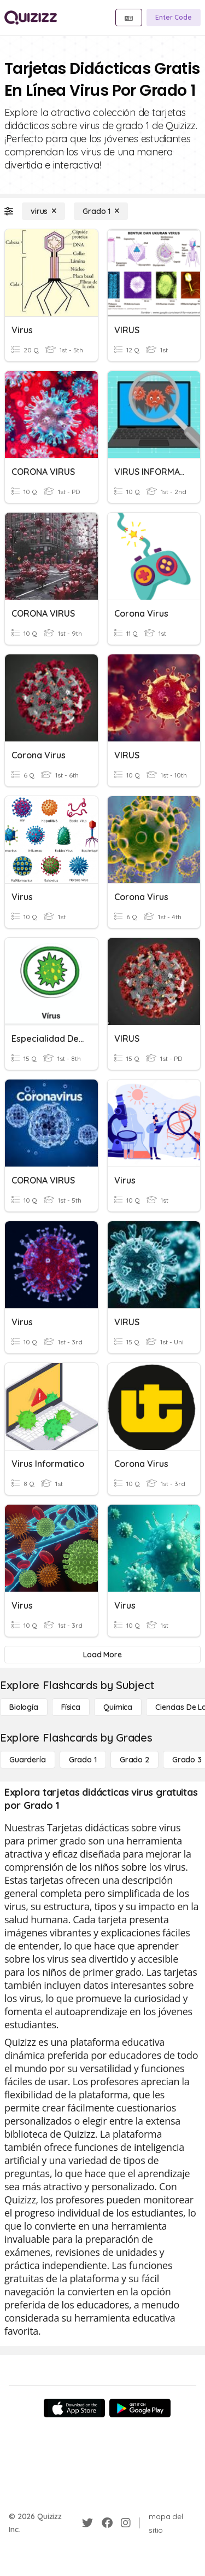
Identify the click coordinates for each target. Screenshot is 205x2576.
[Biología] (24, 1707)
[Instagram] (126, 2523)
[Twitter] (87, 2523)
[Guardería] (27, 1759)
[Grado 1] (101, 211)
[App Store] (74, 2408)
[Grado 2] (134, 1759)
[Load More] (102, 1654)
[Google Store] (140, 2408)
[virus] (43, 211)
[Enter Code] (174, 17)
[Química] (118, 1707)
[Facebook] (107, 2523)
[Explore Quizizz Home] (30, 17)
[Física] (71, 1707)
